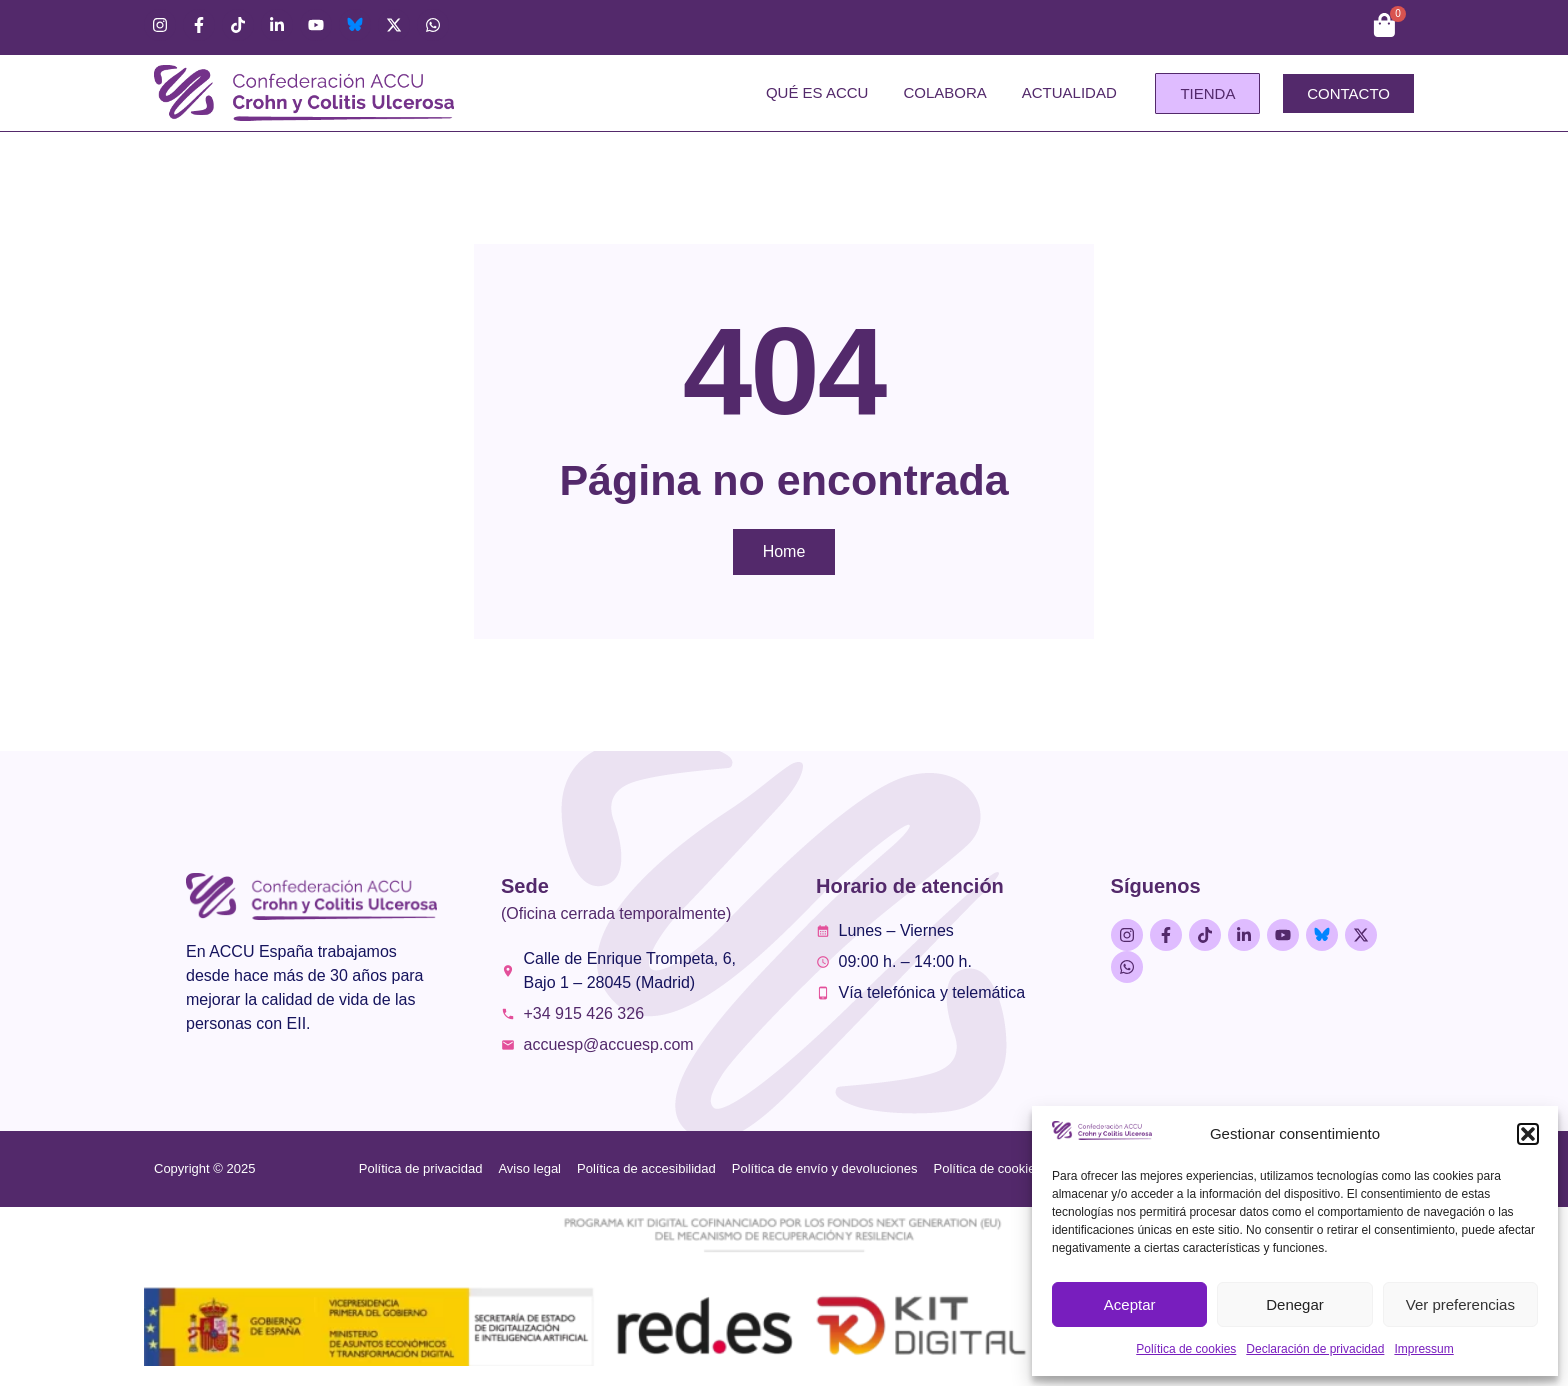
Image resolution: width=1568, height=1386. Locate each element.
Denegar (1295, 1304)
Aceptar (1130, 1304)
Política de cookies (1186, 1349)
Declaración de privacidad (1315, 1349)
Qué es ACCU (817, 92)
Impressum (1423, 1349)
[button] (1528, 1134)
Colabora (944, 92)
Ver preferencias (1460, 1304)
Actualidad (1069, 92)
